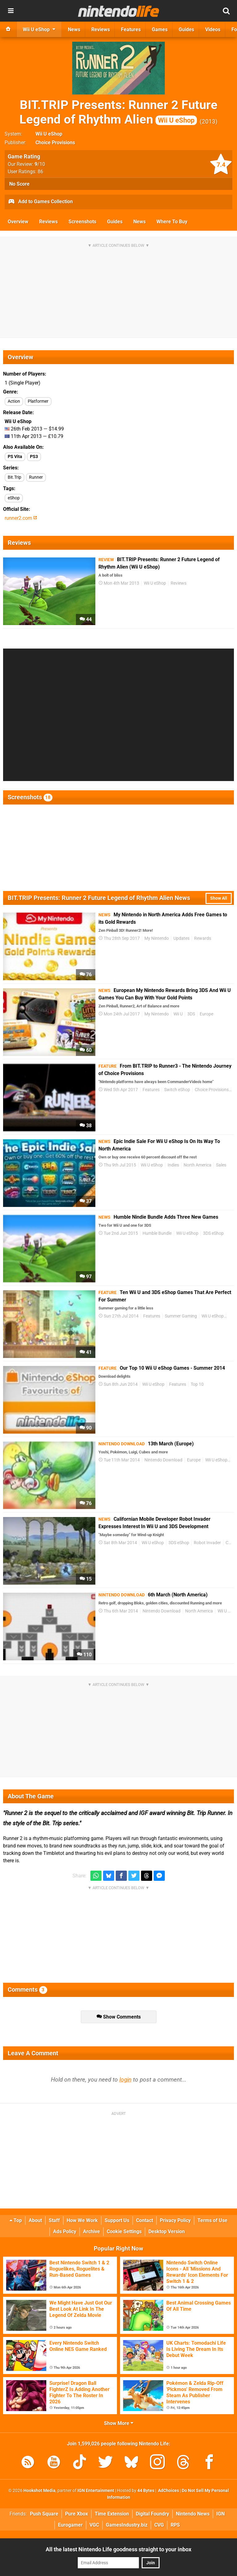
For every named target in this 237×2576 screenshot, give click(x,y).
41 (86, 1352)
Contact (144, 2220)
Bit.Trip (14, 477)
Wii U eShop (48, 134)
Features (151, 1089)
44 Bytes (145, 2490)
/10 (40, 164)
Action (14, 401)
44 (86, 619)
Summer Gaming (181, 1316)
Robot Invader (207, 1542)
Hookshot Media (39, 2490)
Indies (173, 1165)
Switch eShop (177, 1089)
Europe (206, 1014)
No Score (19, 184)
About (35, 2220)
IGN (220, 2514)
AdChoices (168, 2490)
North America (197, 1165)
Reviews (48, 222)
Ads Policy (64, 2231)
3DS (191, 1014)
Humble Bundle (157, 1233)
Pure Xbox (76, 2514)
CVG (159, 2525)
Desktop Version (166, 2231)
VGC (94, 2525)
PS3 (34, 456)
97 (86, 1277)
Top (16, 2220)
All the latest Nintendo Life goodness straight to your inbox (118, 2549)
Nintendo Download (163, 1460)
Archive (91, 2231)
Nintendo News (193, 2514)
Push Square (44, 2514)
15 (86, 1579)
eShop (14, 498)
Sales (221, 1165)
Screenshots (82, 222)
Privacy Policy (175, 2220)
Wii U (178, 1014)
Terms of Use (212, 2220)
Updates (181, 938)
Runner (36, 477)
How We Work (82, 2220)
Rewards (202, 938)
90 (86, 1428)
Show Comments (119, 2017)
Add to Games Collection (40, 202)
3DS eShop (213, 1233)
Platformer (38, 401)
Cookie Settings (124, 2231)
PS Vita (15, 456)
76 (86, 974)
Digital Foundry (152, 2514)
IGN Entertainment (95, 2490)
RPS (175, 2525)
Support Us (117, 2220)
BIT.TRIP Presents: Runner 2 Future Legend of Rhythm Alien (118, 112)
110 (84, 1655)
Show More (118, 2423)
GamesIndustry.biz (127, 2525)
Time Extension (112, 2514)
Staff (54, 2220)
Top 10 (197, 1384)
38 (86, 1125)
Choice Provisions (55, 142)
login (125, 2079)
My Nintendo (156, 938)
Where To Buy (171, 222)
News (139, 222)
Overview (18, 222)
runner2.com (21, 518)
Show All (218, 898)
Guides (115, 222)
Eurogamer (70, 2525)
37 (86, 1201)
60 (86, 1050)
